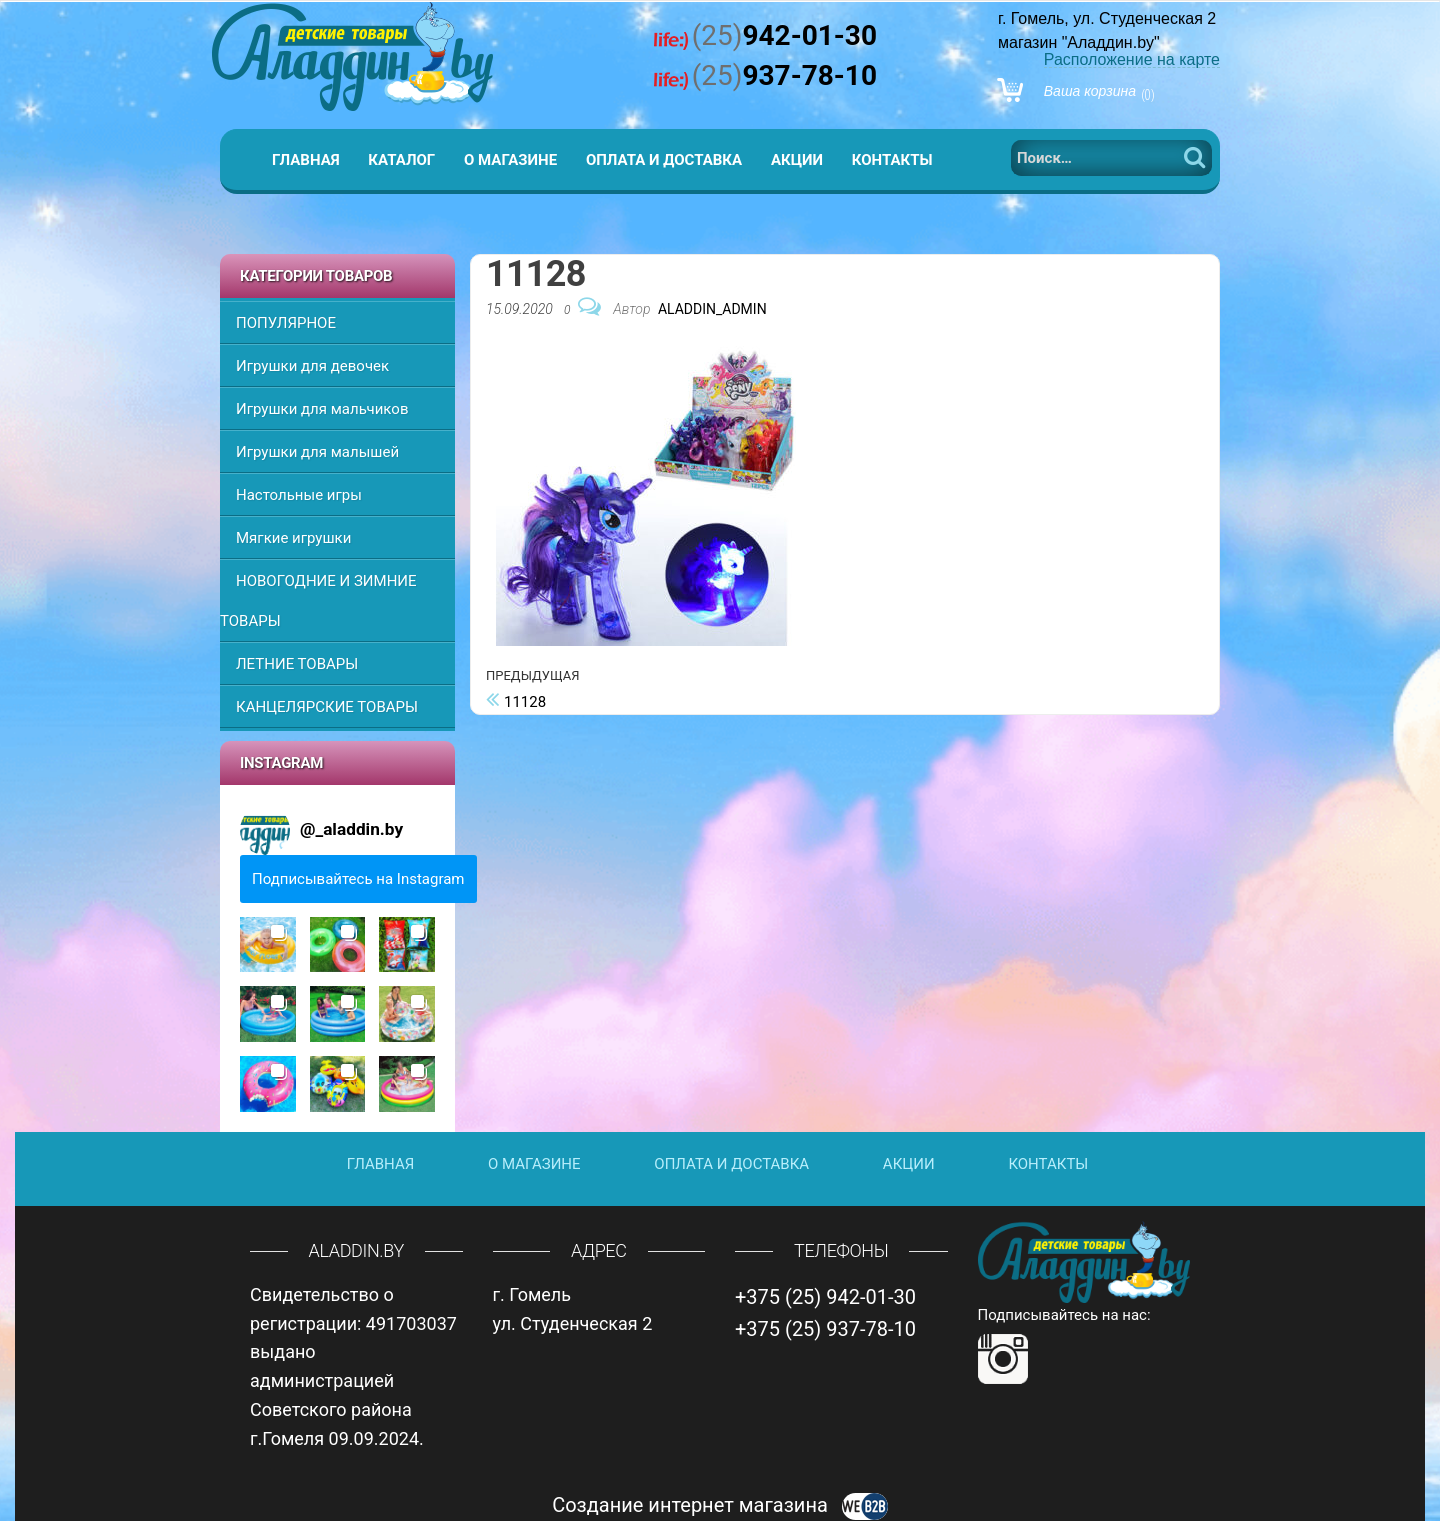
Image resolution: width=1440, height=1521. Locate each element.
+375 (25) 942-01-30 (825, 1297)
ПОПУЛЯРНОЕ (286, 323)
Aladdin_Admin (712, 309)
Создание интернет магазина (720, 1505)
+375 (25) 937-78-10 (825, 1329)
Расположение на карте (1132, 59)
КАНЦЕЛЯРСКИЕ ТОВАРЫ (327, 707)
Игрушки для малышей (317, 452)
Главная (306, 160)
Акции (797, 160)
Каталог (401, 160)
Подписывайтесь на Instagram (358, 879)
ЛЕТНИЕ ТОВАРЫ (297, 664)
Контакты (892, 160)
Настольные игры (299, 495)
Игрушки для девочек (312, 366)
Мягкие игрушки (293, 538)
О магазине (510, 160)
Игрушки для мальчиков (322, 409)
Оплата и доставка (664, 160)
